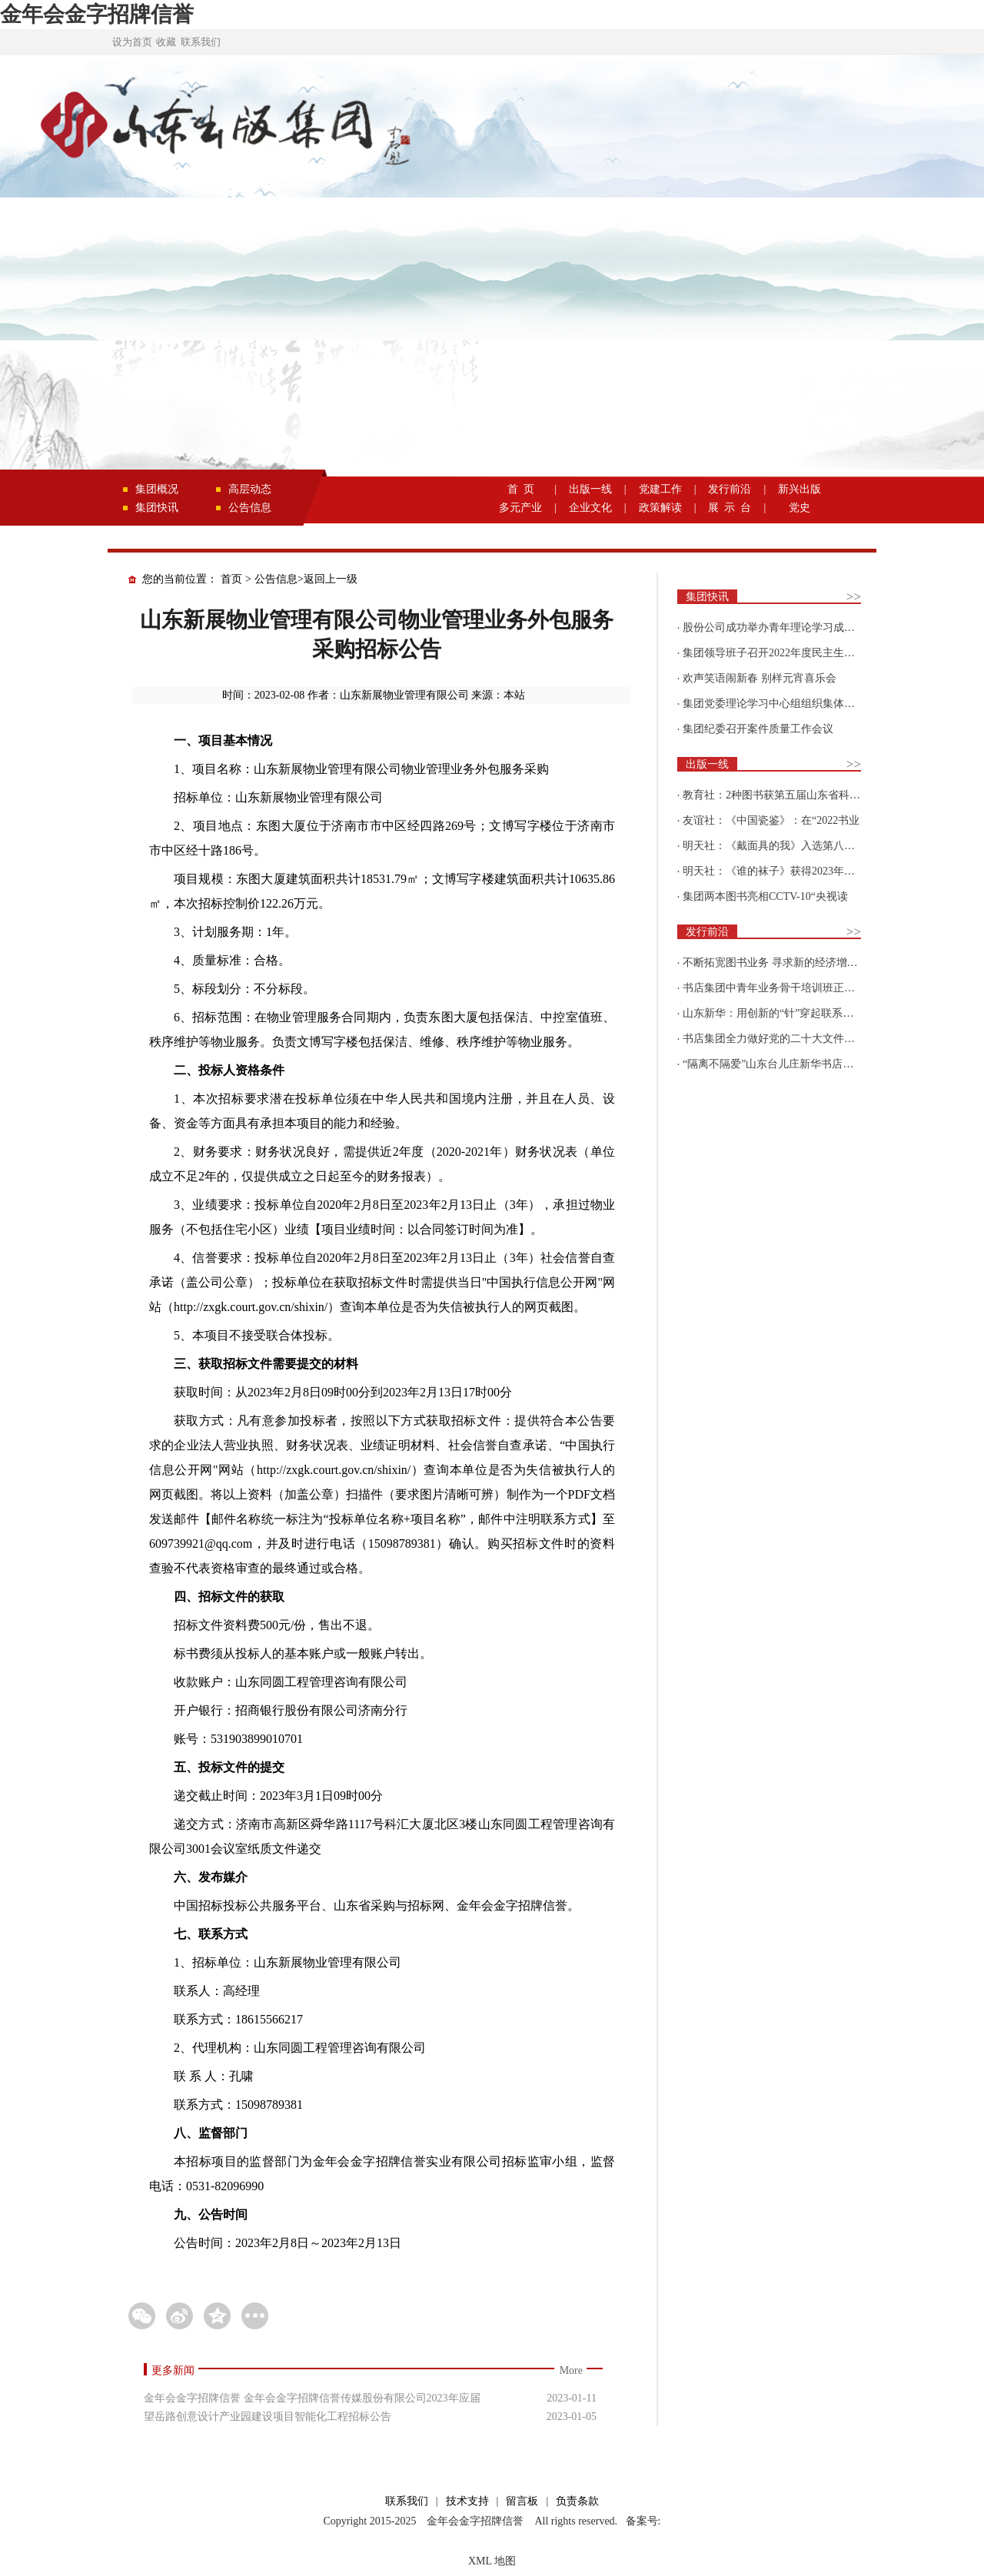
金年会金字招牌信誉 (97, 14)
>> (853, 596)
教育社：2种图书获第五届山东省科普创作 (782, 795)
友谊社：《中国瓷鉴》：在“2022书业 (771, 820)
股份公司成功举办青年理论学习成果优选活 (785, 627)
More (571, 2370)
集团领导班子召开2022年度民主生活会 (774, 653)
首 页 (520, 489)
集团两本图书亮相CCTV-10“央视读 (765, 896)
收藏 (166, 42)
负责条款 (577, 2501)
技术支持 (467, 2501)
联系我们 (201, 42)
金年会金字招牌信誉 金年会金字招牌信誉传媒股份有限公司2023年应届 (312, 2398)
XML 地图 (492, 2561)
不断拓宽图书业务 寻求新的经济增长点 (776, 962)
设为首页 (132, 42)
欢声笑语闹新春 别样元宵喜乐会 (759, 678)
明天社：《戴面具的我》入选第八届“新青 (782, 845)
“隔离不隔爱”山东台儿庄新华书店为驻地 (779, 1064)
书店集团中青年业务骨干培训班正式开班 (779, 988)
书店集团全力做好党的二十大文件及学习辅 (785, 1038)
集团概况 (156, 489)
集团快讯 (156, 507)
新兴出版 (799, 489)
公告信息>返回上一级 (305, 579)
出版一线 (590, 489)
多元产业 (520, 507)
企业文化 (590, 507)
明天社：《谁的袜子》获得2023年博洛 (774, 871)
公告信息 (249, 507)
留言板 (522, 2501)
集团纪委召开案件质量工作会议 (758, 729)
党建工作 (660, 489)
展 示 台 (729, 507)
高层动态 (249, 489)
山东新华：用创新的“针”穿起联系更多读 (779, 1013)
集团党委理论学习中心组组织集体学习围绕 (785, 703)
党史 (799, 507)
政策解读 (660, 507)
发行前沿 (729, 489)
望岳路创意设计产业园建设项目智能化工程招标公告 (267, 2416)
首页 (231, 579)
